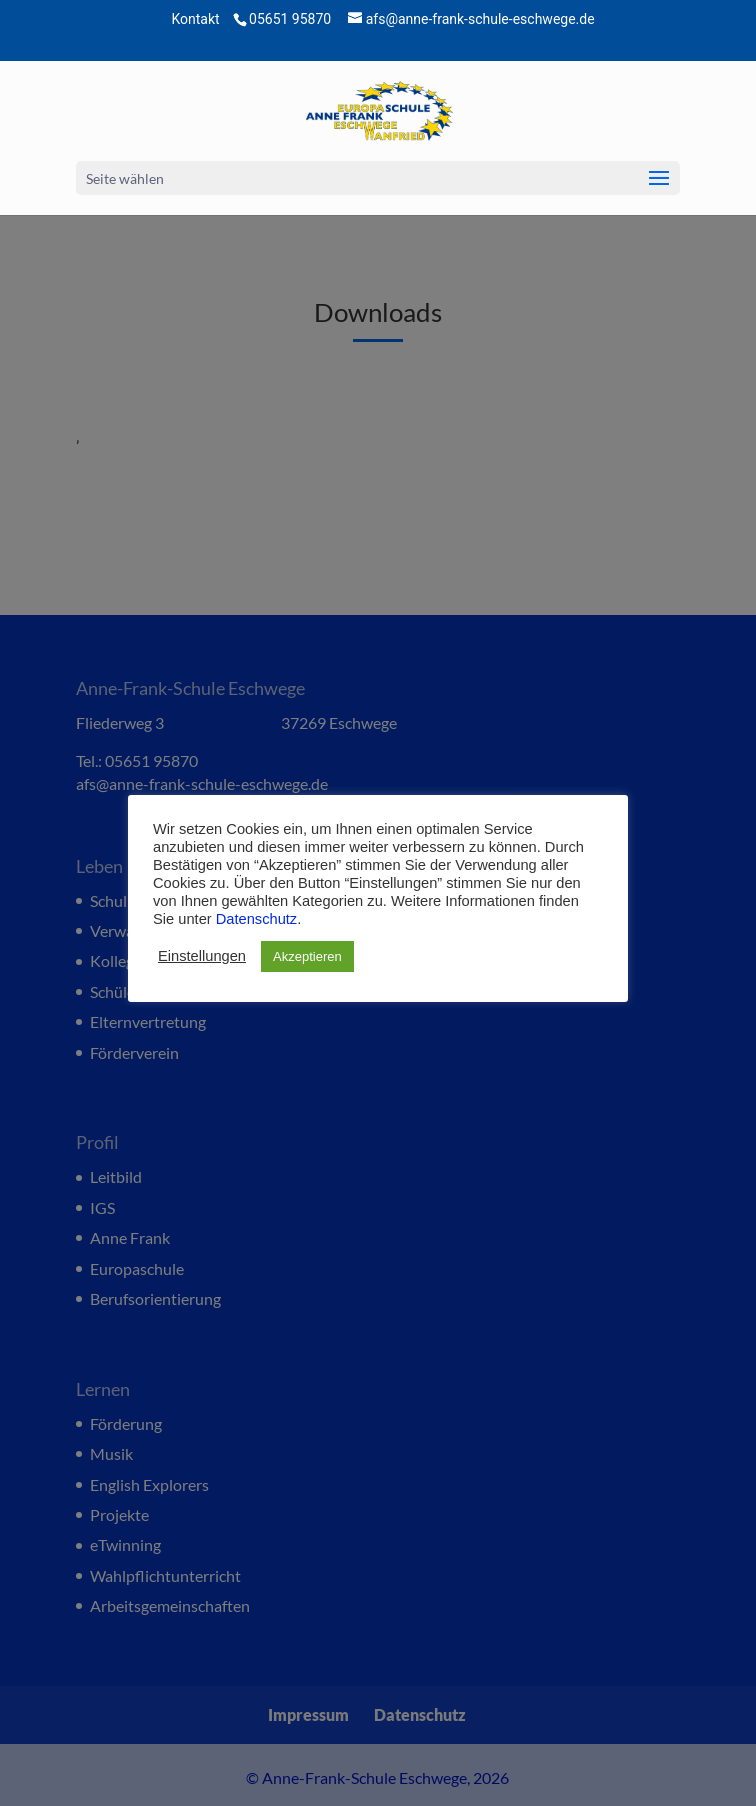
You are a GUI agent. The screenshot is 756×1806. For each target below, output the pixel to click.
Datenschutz (256, 919)
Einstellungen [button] (202, 956)
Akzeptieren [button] (307, 956)
